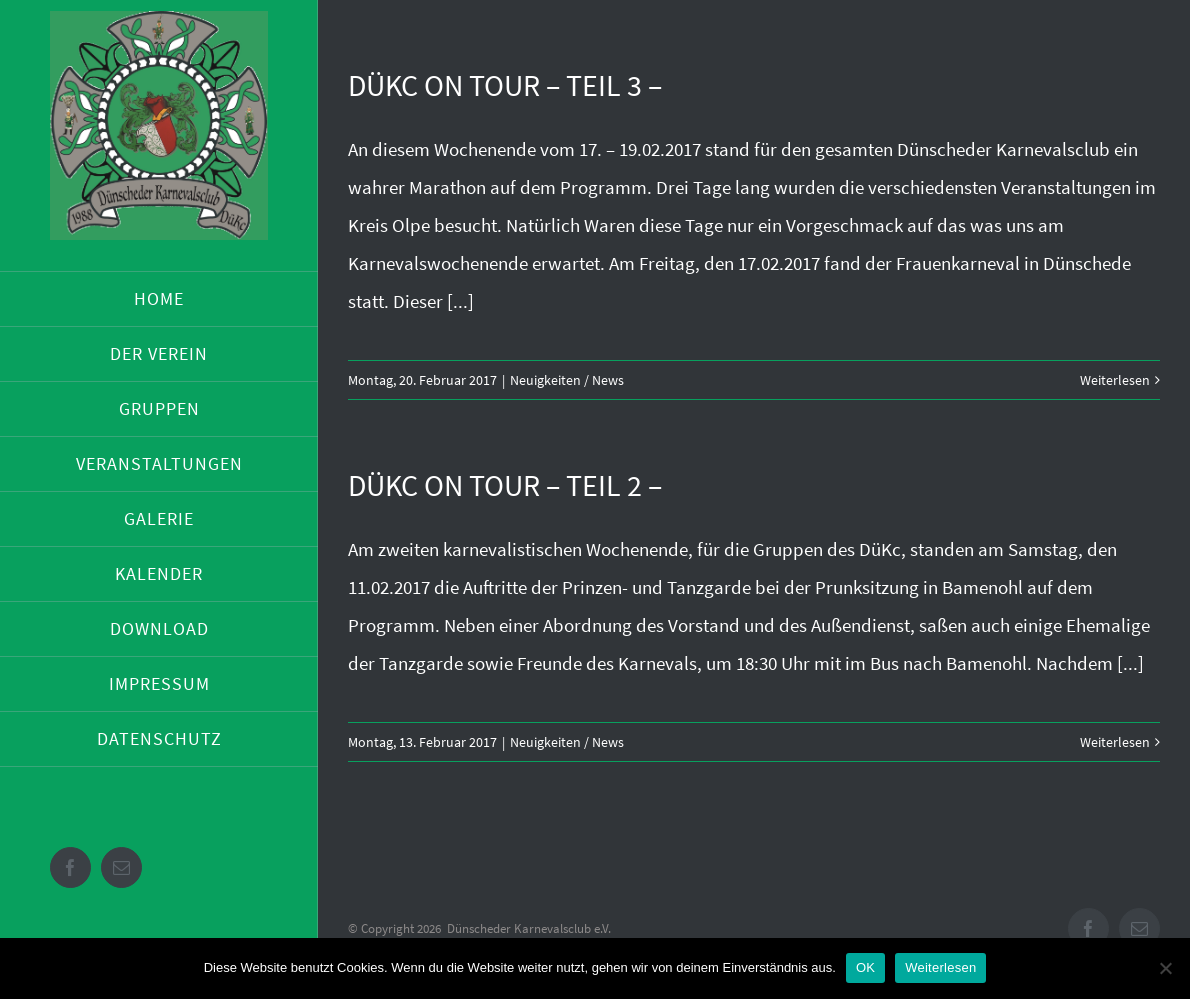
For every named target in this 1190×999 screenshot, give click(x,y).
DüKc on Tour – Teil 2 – (505, 485)
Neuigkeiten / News (567, 380)
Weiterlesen (1115, 380)
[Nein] (1165, 968)
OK (865, 967)
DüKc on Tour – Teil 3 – (505, 85)
